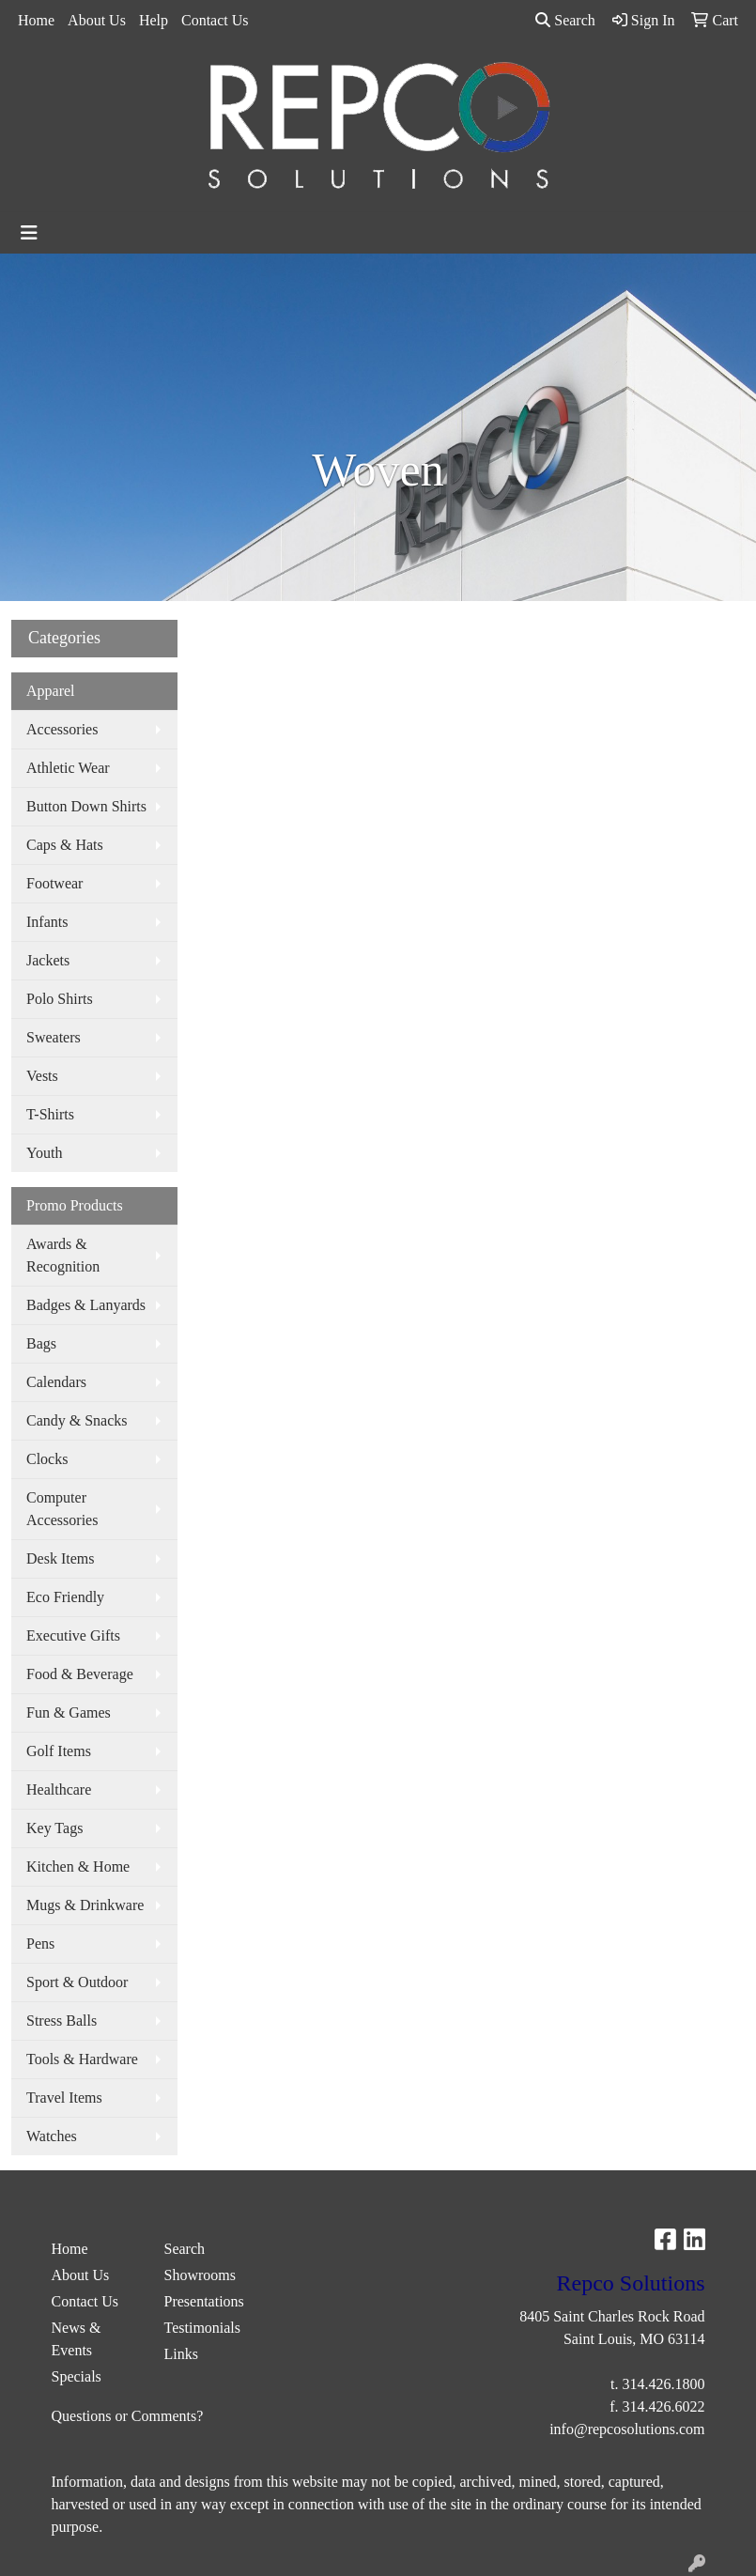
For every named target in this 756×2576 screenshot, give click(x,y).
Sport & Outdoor (77, 1982)
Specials (76, 2376)
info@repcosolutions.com (626, 2429)
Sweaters (53, 1037)
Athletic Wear (68, 768)
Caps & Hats (64, 845)
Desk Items (60, 1558)
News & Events (76, 2339)
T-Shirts (50, 1114)
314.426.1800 (664, 2384)
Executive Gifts (73, 1635)
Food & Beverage (79, 1674)
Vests (42, 1076)
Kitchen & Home (78, 1866)
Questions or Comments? (128, 2416)
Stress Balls (61, 2020)
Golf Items (58, 1751)
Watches (51, 2136)
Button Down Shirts (86, 806)
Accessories (62, 729)
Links (181, 2354)
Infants (47, 922)
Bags (41, 1343)
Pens (40, 1943)
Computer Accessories (62, 1508)
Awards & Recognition (63, 1255)
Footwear (54, 883)
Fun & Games (68, 1712)
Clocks (47, 1459)
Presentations (204, 2301)
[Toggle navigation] (29, 233)
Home (36, 20)
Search (565, 20)
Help (153, 20)
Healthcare (58, 1789)
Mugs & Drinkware (85, 1905)
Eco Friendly (65, 1597)
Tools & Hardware (82, 2059)
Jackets (47, 960)
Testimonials (202, 2328)
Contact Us (215, 20)
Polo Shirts (59, 999)
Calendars (56, 1382)
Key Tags (54, 1828)
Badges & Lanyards (86, 1305)
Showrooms (200, 2275)
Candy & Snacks (77, 1420)
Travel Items (64, 2098)
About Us (97, 20)
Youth (44, 1153)
